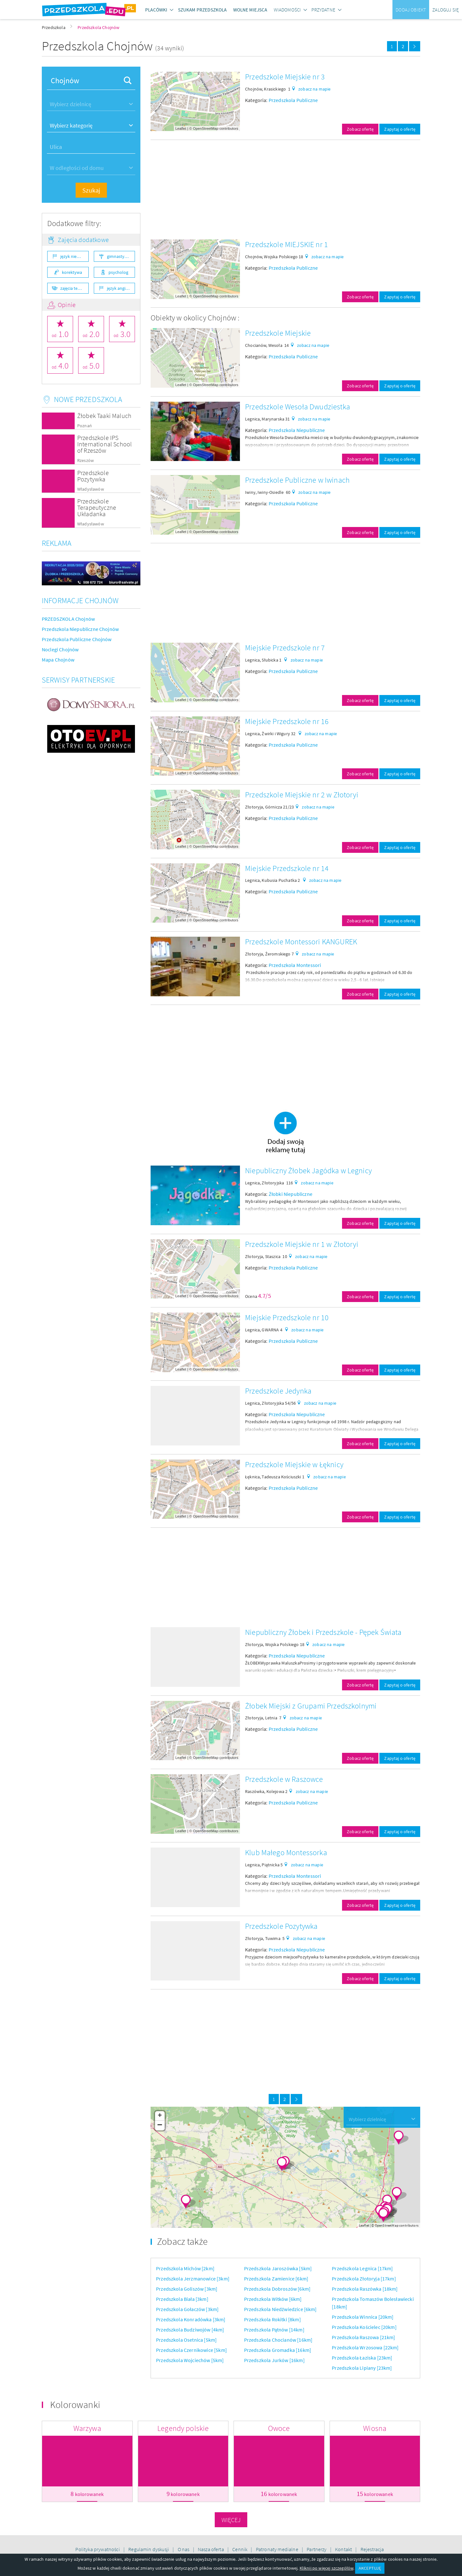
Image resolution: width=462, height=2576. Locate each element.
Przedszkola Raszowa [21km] (363, 2337)
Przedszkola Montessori (295, 965)
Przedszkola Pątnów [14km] (274, 2329)
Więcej (231, 2520)
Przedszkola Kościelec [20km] (364, 2327)
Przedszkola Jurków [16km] (274, 2360)
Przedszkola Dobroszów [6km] (277, 2289)
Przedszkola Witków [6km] (273, 2299)
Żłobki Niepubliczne (290, 1194)
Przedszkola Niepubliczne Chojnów (80, 629)
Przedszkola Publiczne (293, 100)
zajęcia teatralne (74, 288)
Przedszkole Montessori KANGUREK (301, 942)
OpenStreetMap (206, 128)
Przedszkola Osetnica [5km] (186, 2340)
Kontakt (344, 2549)
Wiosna (374, 2428)
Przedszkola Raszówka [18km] (365, 2289)
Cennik (240, 2549)
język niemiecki (74, 256)
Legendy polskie (183, 2428)
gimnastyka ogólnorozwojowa (121, 256)
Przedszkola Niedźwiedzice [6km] (280, 2309)
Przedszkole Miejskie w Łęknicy (294, 1464)
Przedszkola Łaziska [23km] (362, 2357)
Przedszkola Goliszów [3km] (186, 2289)
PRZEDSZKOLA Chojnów (68, 619)
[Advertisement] (285, 189)
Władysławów (90, 489)
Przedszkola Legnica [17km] (362, 2268)
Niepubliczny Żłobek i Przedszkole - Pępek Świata (323, 1632)
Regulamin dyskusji (149, 2549)
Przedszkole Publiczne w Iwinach (297, 480)
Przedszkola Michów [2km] (185, 2268)
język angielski (120, 288)
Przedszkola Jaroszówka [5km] (278, 2268)
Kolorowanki (75, 2404)
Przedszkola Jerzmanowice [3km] (192, 2278)
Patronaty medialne (277, 2549)
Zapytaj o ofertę (399, 129)
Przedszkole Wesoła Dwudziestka (297, 407)
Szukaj (91, 190)
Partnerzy (317, 2549)
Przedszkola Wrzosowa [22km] (365, 2347)
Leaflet (180, 128)
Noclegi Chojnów (60, 649)
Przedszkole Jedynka (278, 1391)
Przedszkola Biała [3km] (182, 2299)
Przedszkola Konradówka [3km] (190, 2319)
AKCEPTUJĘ (370, 2568)
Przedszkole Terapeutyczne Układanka (96, 507)
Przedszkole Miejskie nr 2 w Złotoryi (301, 795)
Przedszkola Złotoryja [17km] (364, 2278)
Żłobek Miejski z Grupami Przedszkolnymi (310, 1706)
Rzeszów (85, 460)
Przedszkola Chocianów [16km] (278, 2340)
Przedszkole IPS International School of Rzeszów (104, 444)
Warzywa (87, 2428)
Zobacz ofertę (360, 129)
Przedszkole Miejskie (278, 333)
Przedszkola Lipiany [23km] (362, 2368)
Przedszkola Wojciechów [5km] (190, 2360)
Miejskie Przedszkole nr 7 (285, 648)
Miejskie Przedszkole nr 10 (287, 1317)
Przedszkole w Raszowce (284, 1779)
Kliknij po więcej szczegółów (326, 2568)
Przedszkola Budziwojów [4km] (190, 2329)
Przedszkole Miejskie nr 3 (285, 77)
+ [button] (160, 2116)
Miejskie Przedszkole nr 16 (287, 721)
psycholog (118, 272)
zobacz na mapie (314, 89)
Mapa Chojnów (58, 659)
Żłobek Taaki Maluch (104, 416)
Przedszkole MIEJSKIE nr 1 (286, 244)
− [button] (160, 2125)
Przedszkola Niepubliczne (297, 430)
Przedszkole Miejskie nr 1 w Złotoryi (301, 1244)
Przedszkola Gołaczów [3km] (187, 2309)
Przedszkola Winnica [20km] (362, 2317)
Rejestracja (372, 2549)
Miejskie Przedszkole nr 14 (287, 868)
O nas (184, 2549)
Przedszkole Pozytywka (93, 476)
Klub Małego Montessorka (286, 1852)
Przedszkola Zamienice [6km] (276, 2278)
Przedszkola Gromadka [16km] (277, 2350)
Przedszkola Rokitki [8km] (272, 2319)
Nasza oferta (211, 2549)
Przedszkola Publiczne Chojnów (77, 639)
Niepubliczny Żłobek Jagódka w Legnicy (308, 1170)
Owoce (279, 2428)
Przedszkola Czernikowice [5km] (191, 2350)
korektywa (72, 272)
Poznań (84, 425)
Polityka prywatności (98, 2549)
